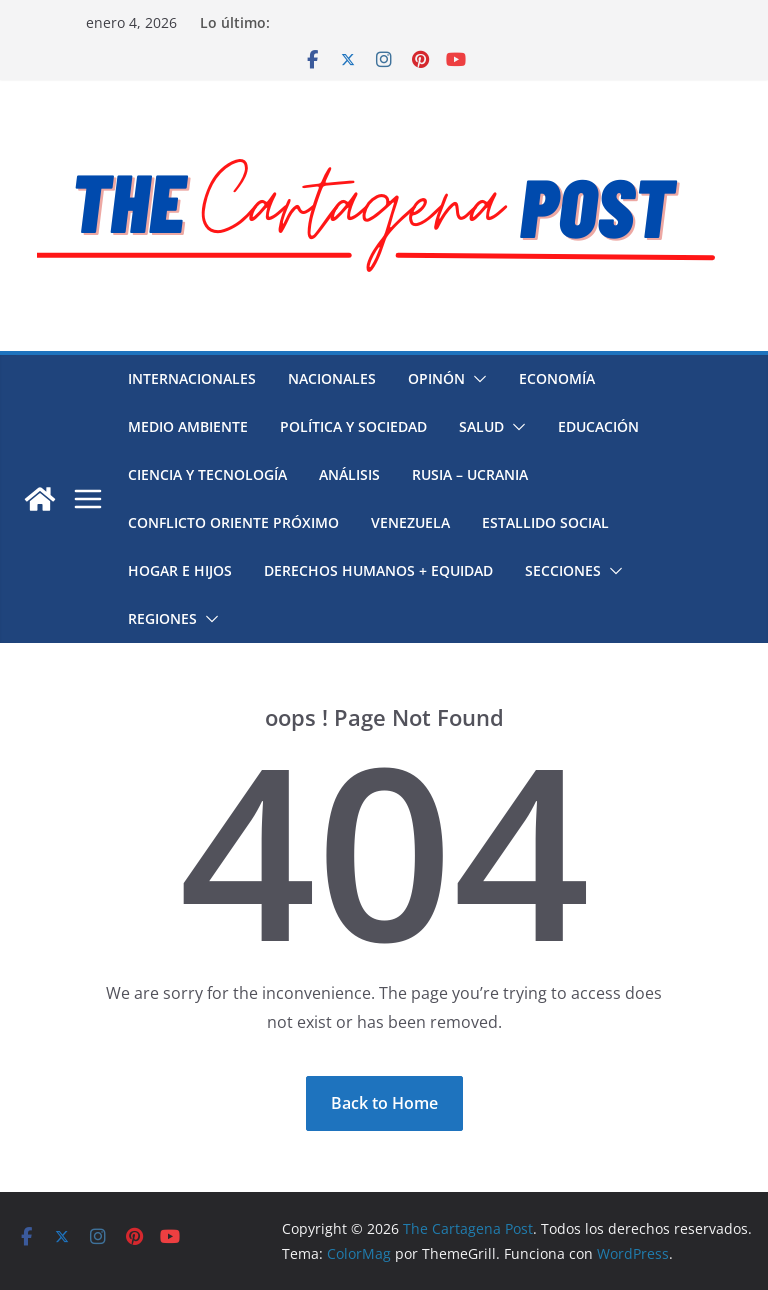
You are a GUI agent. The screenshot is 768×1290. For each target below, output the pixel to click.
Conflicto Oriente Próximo (233, 522)
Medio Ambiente (188, 426)
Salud (481, 426)
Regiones (162, 618)
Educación (598, 426)
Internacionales (192, 378)
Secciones (563, 570)
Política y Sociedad (353, 426)
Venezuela (410, 522)
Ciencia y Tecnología (207, 474)
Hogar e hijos (180, 570)
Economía (557, 378)
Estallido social (545, 522)
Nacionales (332, 378)
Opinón (436, 378)
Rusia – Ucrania (470, 474)
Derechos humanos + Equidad (378, 570)
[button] (476, 379)
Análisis (349, 474)
